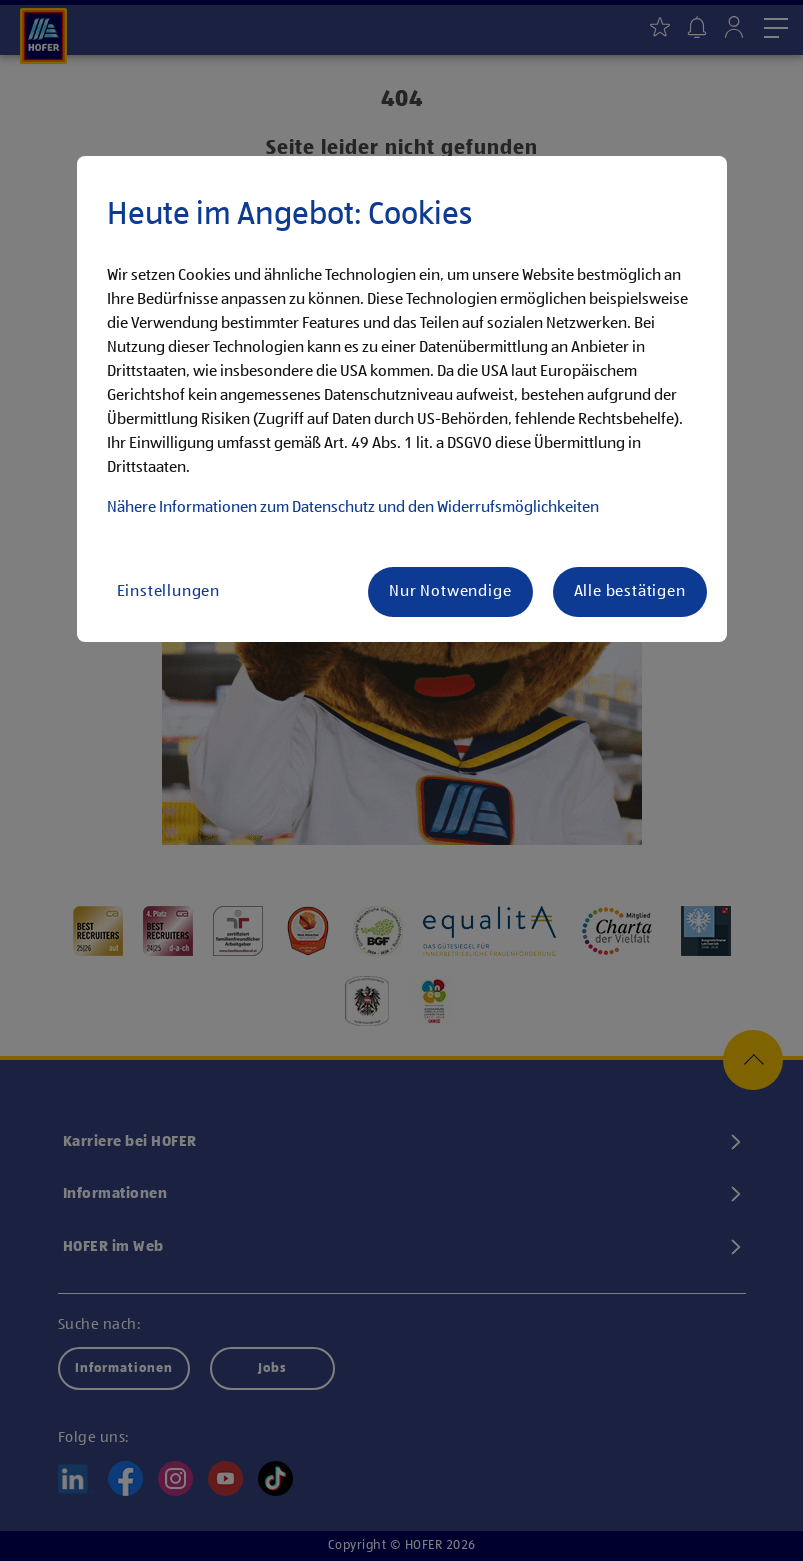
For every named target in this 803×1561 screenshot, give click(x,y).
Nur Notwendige (450, 592)
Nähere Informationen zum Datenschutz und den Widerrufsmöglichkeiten (353, 508)
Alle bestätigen (630, 592)
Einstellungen (168, 592)
